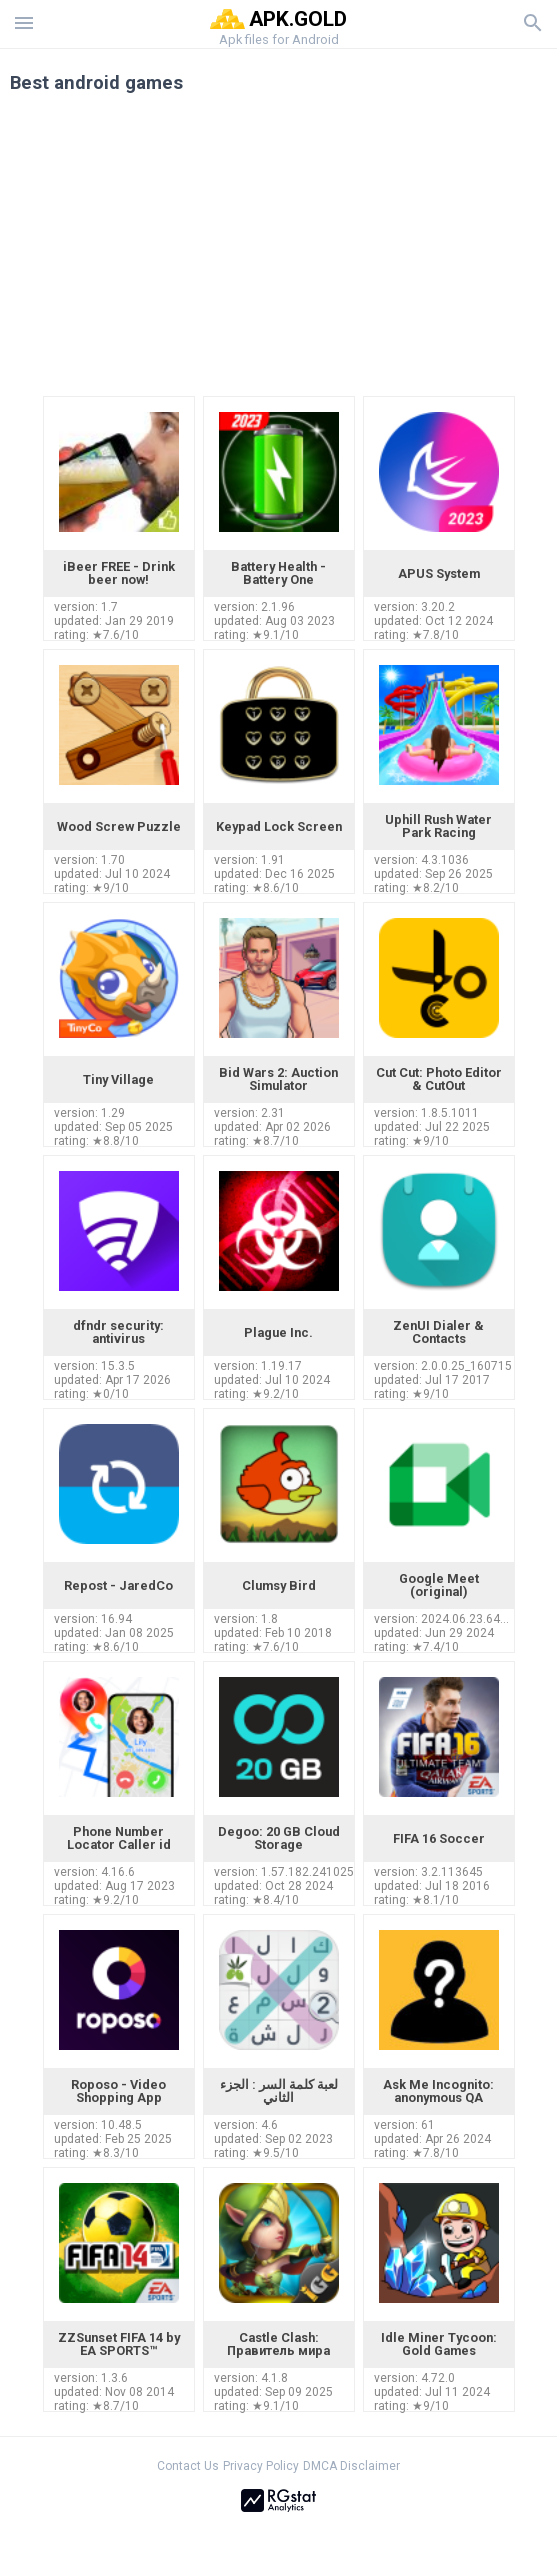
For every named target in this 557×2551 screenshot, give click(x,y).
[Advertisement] (279, 252)
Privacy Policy (261, 2466)
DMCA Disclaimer (351, 2466)
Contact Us (188, 2466)
